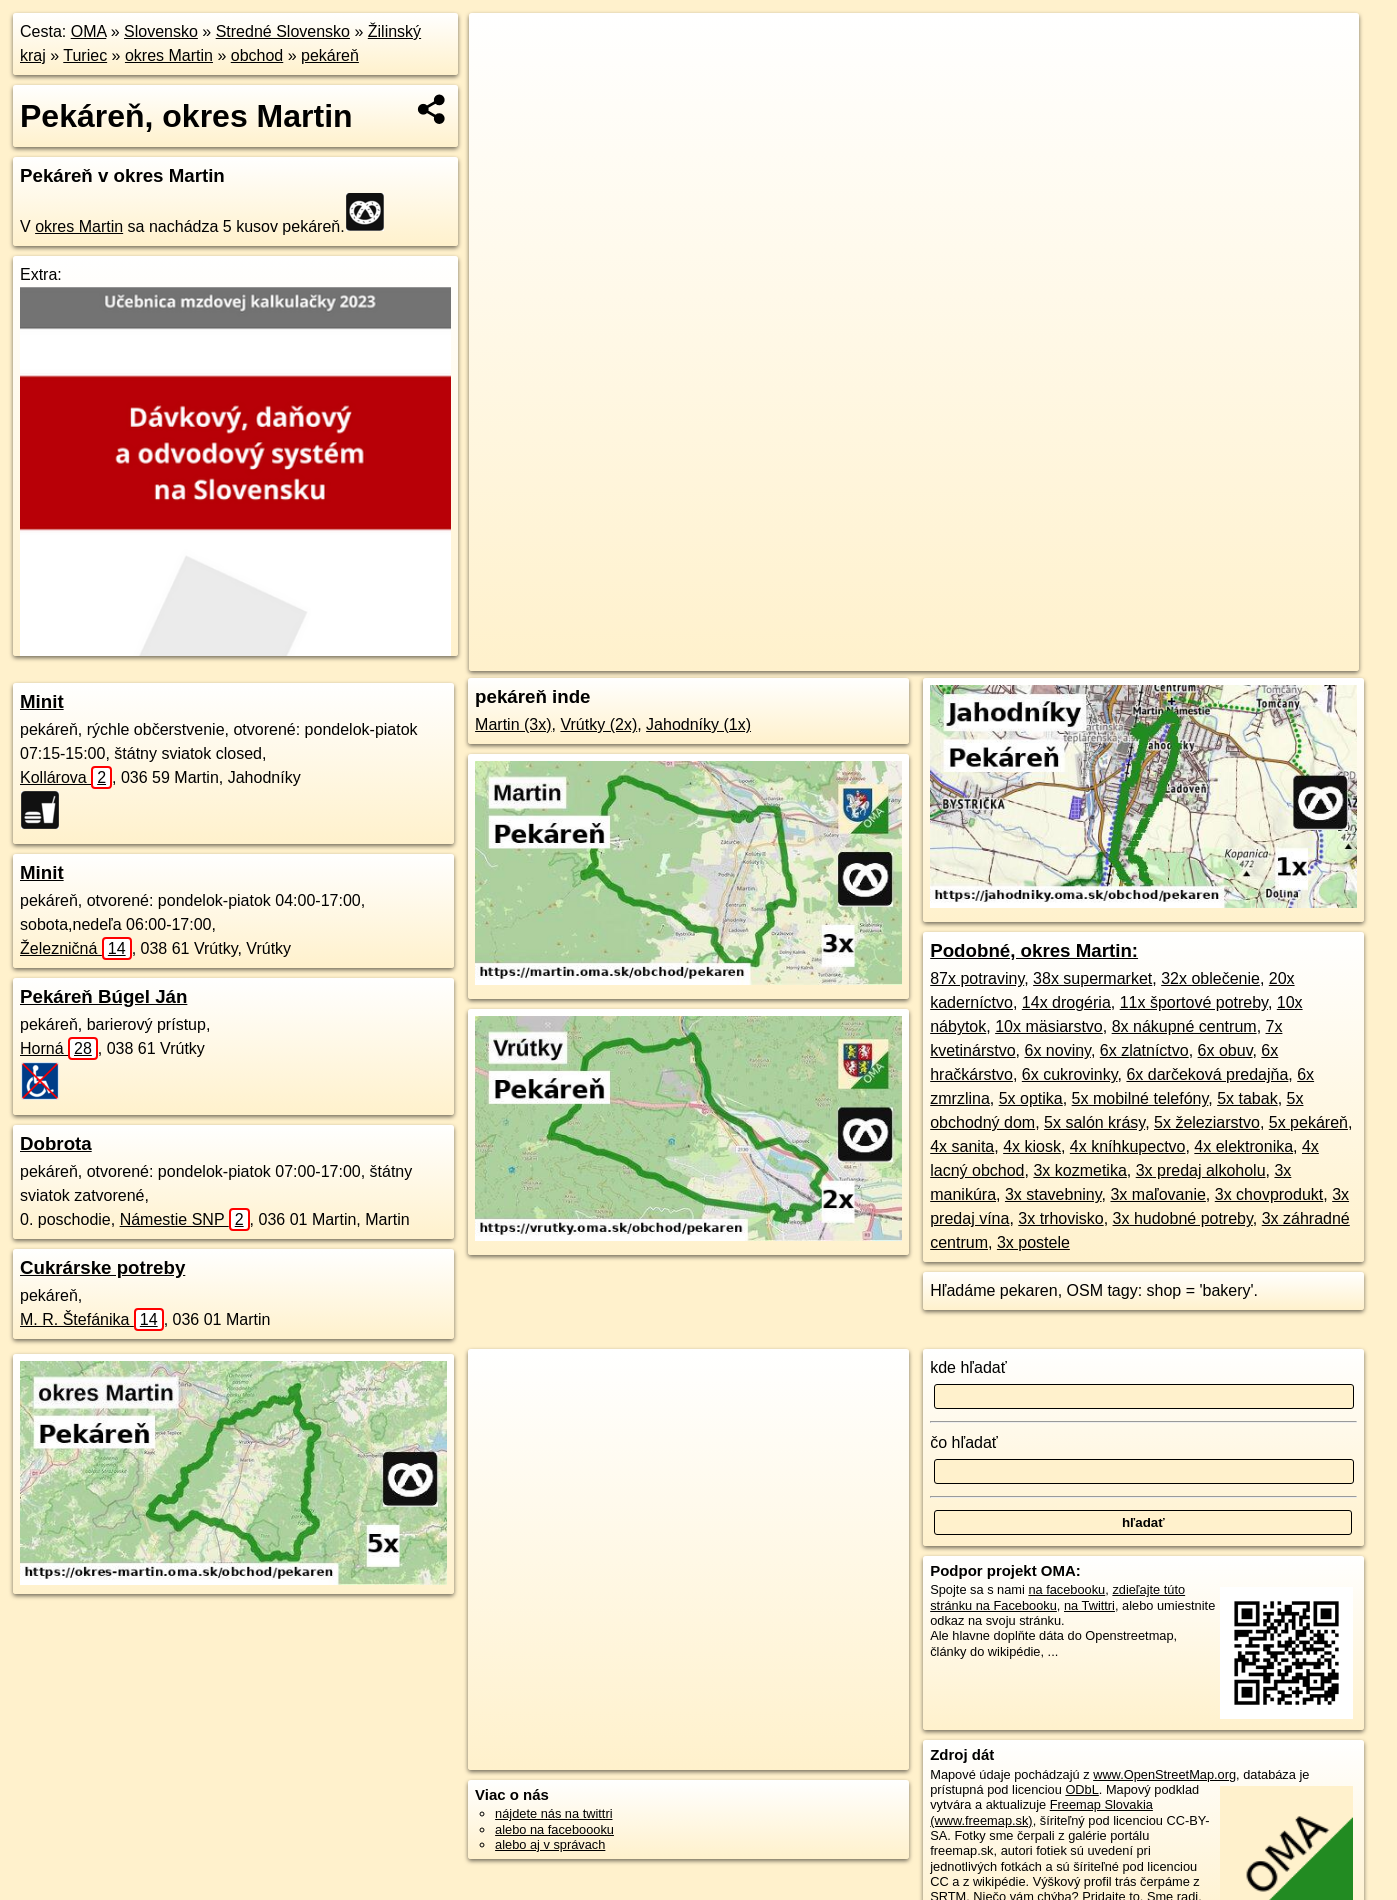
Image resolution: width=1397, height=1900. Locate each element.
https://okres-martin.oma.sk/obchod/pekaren (1240, 656)
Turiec (85, 55)
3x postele (1033, 1242)
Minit (42, 701)
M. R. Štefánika (92, 1319)
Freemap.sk (1060, 656)
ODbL (1081, 1789)
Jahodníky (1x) (698, 724)
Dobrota (56, 1143)
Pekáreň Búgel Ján (103, 996)
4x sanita (962, 1146)
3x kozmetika (1079, 1170)
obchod (257, 55)
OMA (89, 31)
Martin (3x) (513, 724)
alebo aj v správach (550, 1844)
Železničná (76, 948)
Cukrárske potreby (102, 1267)
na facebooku (1066, 1589)
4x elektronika (1243, 1146)
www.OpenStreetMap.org (1164, 1774)
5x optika (1031, 1098)
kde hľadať (968, 1367)
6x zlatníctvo (1144, 1050)
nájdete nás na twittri (553, 1813)
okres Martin (169, 55)
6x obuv (1225, 1050)
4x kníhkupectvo (1128, 1146)
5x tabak (1247, 1098)
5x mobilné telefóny (1140, 1098)
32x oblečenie (1210, 978)
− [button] (503, 78)
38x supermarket (1092, 978)
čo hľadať (964, 1442)
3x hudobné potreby (1183, 1218)
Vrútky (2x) (598, 724)
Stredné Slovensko (283, 31)
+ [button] (503, 47)
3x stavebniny (1053, 1194)
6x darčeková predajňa (1207, 1074)
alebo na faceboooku (554, 1829)
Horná (59, 1048)
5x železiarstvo (1207, 1122)
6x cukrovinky (1070, 1074)
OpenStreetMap (957, 656)
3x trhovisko (1060, 1218)
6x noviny (1057, 1050)
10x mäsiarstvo (1049, 1026)
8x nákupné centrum (1184, 1026)
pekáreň (330, 55)
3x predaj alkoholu (1201, 1170)
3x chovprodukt (1269, 1194)
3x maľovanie (1157, 1194)
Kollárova (66, 777)
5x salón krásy (1094, 1122)
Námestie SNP (185, 1219)
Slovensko (161, 31)
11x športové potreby (1194, 1002)
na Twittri (1089, 1605)
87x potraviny (977, 978)
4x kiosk (1032, 1146)
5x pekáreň (1308, 1122)
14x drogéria (1066, 1002)
